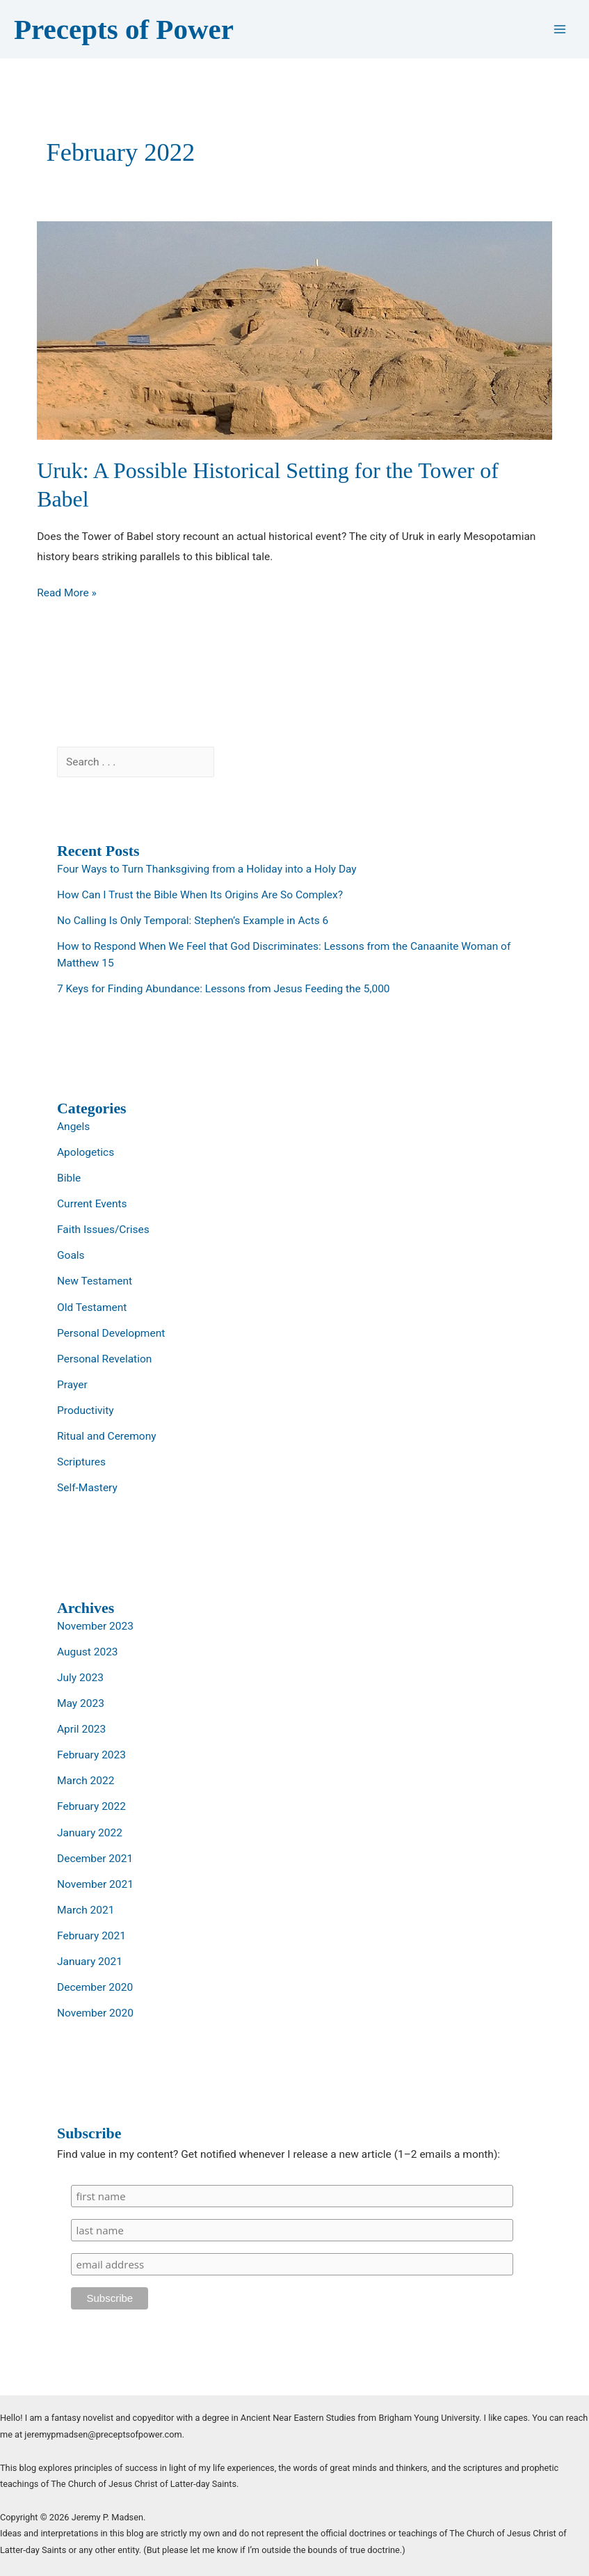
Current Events (92, 1204)
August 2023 (87, 1652)
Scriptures (81, 1462)
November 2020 (95, 2013)
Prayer (72, 1384)
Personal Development (111, 1333)
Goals (71, 1255)
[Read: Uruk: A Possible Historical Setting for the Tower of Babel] (294, 330)
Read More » (67, 593)
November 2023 (95, 1626)
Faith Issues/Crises (103, 1229)
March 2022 (85, 1780)
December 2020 (95, 1987)
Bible (69, 1178)
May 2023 (80, 1703)
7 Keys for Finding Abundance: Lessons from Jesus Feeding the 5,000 (223, 989)
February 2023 (91, 1755)
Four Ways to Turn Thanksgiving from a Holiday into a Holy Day (207, 869)
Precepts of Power (124, 29)
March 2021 (85, 1910)
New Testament (94, 1281)
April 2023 (81, 1729)
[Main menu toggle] (560, 30)
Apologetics (85, 1152)
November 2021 (95, 1884)
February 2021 (91, 1936)
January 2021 (89, 1961)
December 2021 (95, 1858)
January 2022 (89, 1833)
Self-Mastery (87, 1487)
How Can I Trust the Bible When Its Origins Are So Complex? (200, 895)
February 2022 (91, 1806)
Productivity (85, 1410)
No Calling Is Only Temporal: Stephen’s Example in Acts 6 (192, 920)
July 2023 (80, 1677)
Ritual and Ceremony (106, 1436)
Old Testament (92, 1307)
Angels (73, 1126)
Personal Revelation (104, 1359)
